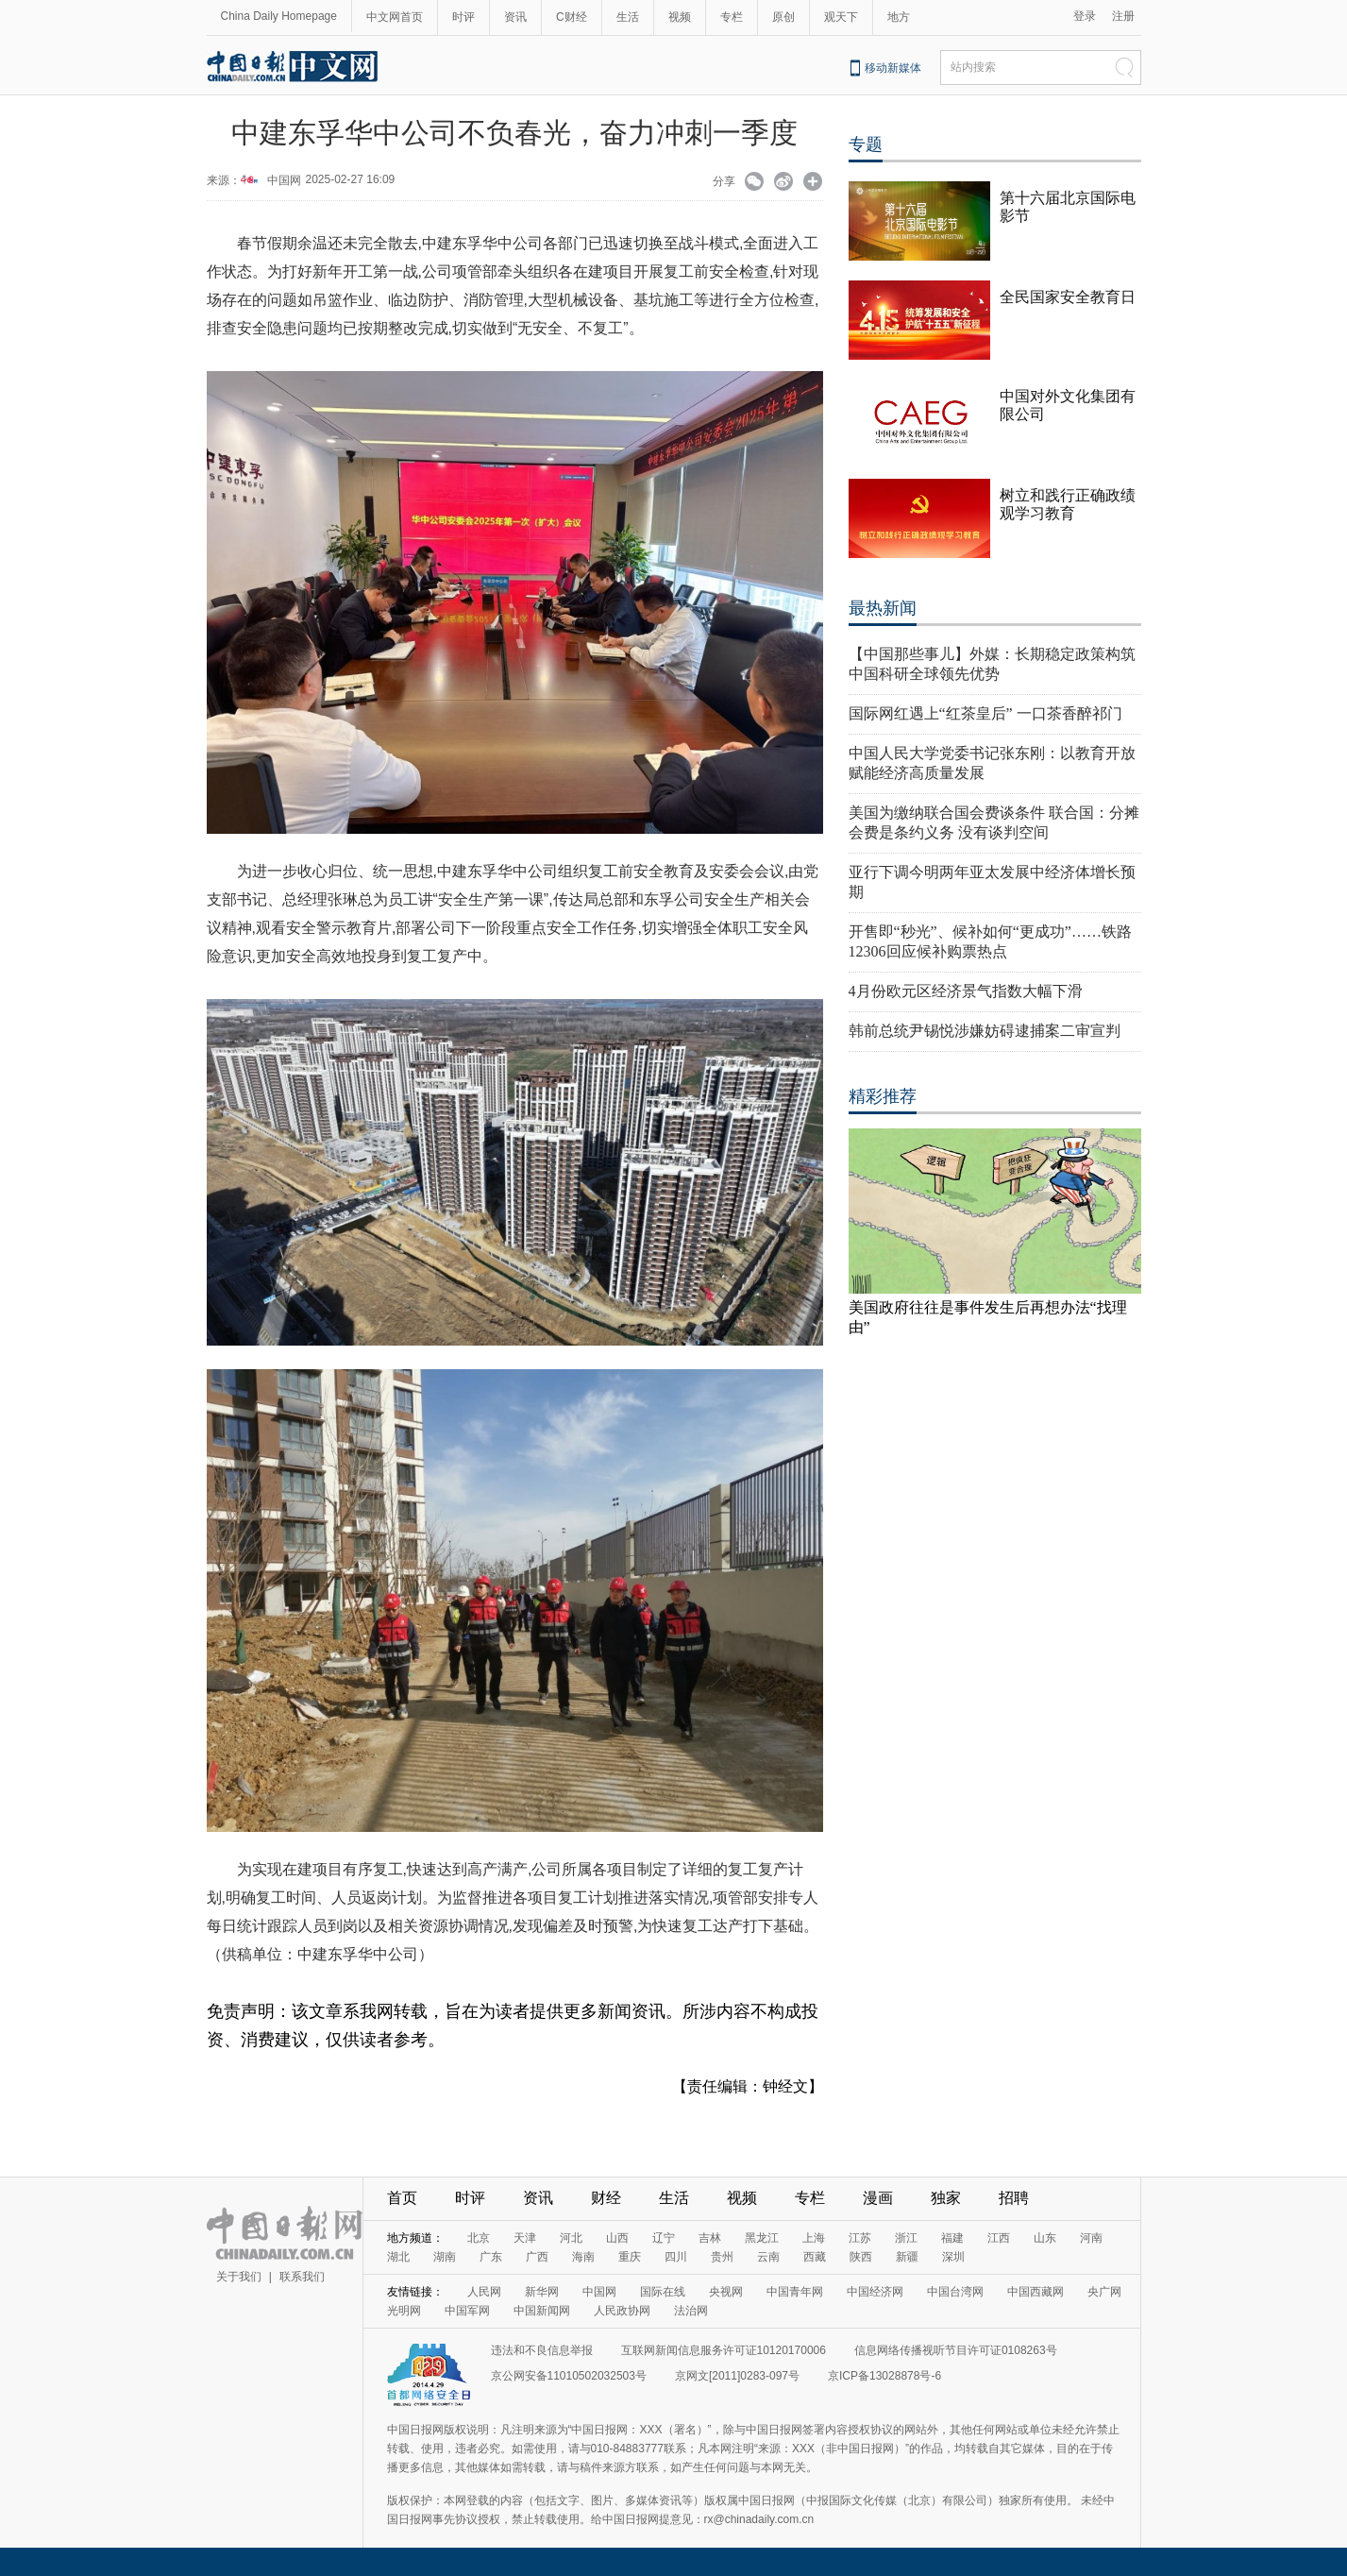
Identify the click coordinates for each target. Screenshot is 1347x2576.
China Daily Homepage (279, 16)
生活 (627, 17)
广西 (537, 2256)
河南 (1091, 2238)
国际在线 (662, 2291)
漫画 (878, 2198)
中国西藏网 (1035, 2291)
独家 (946, 2198)
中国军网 (467, 2310)
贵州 (722, 2256)
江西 (998, 2238)
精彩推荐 (883, 1096)
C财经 (571, 17)
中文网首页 (394, 17)
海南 (583, 2256)
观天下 (841, 17)
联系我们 (302, 2276)
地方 (898, 17)
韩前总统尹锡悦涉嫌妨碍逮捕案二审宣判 (984, 1031)
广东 (491, 2256)
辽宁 (663, 2238)
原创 (783, 17)
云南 (768, 2256)
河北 (571, 2238)
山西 (617, 2238)
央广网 (1104, 2291)
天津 (525, 2238)
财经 (606, 2198)
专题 (866, 144)
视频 (679, 17)
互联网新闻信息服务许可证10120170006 (723, 2350)
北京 (478, 2238)
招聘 (1014, 2198)
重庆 (629, 2256)
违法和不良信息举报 (542, 2350)
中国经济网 (875, 2291)
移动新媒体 (893, 68)
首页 (402, 2198)
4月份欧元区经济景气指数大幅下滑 (966, 991)
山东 (1045, 2238)
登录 (1084, 16)
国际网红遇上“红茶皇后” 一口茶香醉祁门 (985, 713)
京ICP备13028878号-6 (884, 2375)
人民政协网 (622, 2310)
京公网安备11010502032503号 (569, 2375)
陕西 (861, 2256)
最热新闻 (883, 608)
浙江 (906, 2238)
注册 (1123, 16)
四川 (676, 2256)
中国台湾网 (955, 2291)
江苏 (860, 2238)
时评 (463, 17)
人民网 (484, 2291)
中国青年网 (794, 2291)
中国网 (284, 180)
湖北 (398, 2256)
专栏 (731, 17)
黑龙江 (762, 2238)
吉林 (710, 2238)
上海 (813, 2238)
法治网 (691, 2310)
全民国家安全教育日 (1068, 297)
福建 (952, 2238)
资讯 (515, 17)
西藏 (814, 2256)
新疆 (907, 2256)
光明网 (404, 2310)
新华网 (542, 2291)
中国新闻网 (542, 2310)
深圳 (953, 2256)
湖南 (444, 2256)
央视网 (726, 2291)
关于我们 (238, 2276)
